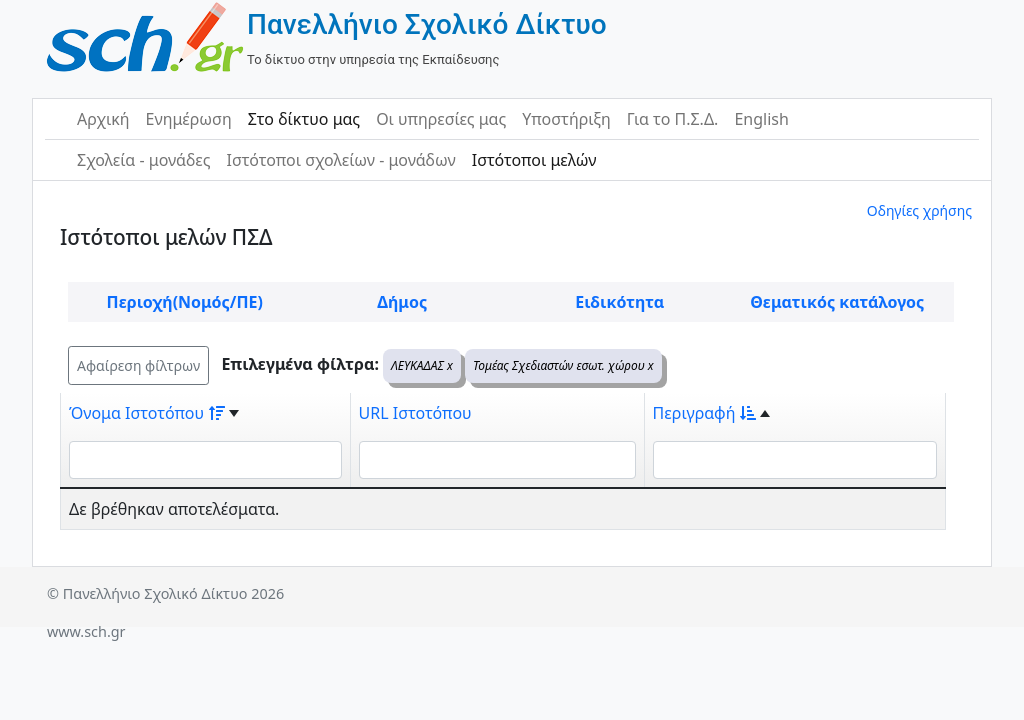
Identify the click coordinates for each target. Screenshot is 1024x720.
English (761, 119)
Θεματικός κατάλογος (837, 302)
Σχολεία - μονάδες (143, 160)
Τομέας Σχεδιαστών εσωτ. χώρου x (563, 365)
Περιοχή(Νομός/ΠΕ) (185, 302)
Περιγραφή (705, 413)
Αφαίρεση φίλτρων (138, 365)
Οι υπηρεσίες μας (441, 119)
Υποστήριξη (566, 119)
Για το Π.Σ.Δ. (673, 119)
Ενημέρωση (189, 119)
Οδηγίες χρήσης (919, 210)
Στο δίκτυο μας (304, 119)
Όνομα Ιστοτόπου (147, 413)
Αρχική (103, 119)
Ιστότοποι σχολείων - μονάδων (340, 160)
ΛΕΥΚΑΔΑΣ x (422, 365)
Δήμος (402, 302)
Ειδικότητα (619, 302)
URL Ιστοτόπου (415, 413)
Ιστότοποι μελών (534, 160)
